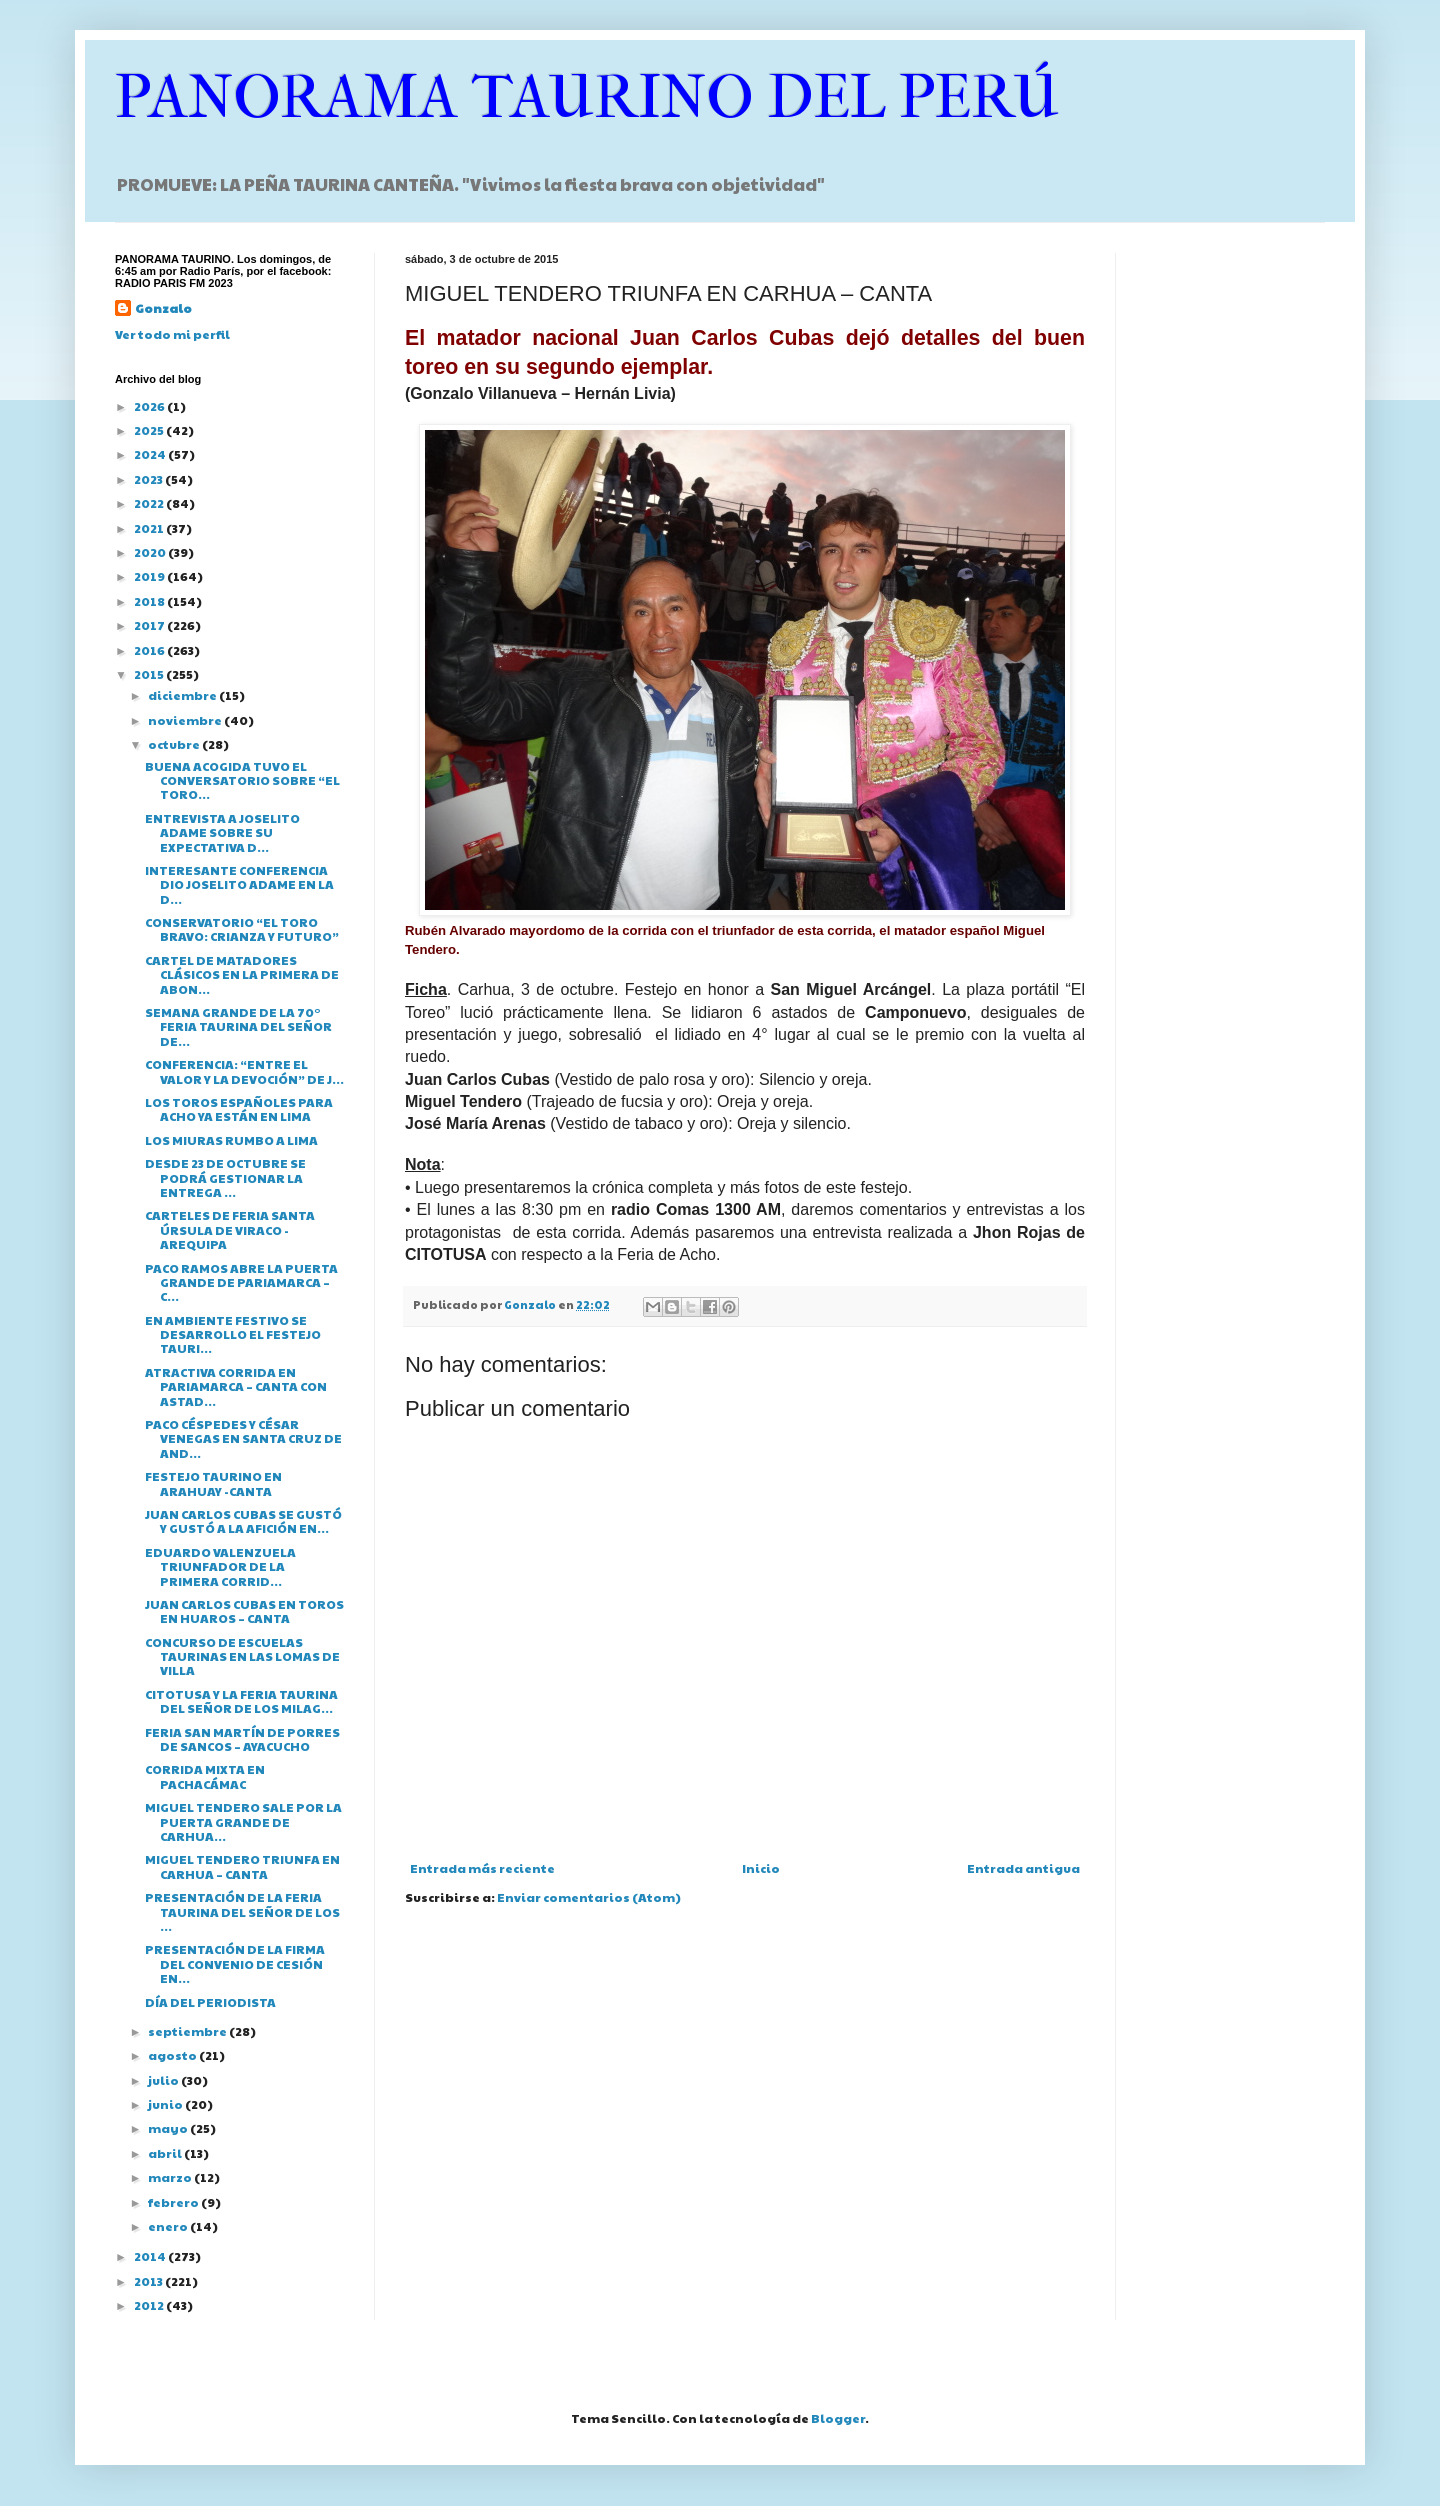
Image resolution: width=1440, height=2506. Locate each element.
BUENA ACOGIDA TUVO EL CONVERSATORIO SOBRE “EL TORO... (242, 780)
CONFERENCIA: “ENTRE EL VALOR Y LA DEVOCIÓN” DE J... (244, 1071)
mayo (169, 2128)
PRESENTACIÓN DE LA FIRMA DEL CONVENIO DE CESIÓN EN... (235, 1963)
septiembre (188, 2031)
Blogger (838, 2418)
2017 (150, 625)
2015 (150, 674)
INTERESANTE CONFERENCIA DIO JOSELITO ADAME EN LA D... (239, 884)
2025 (150, 430)
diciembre (183, 695)
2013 (149, 2281)
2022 (150, 503)
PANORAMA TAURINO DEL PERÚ (587, 97)
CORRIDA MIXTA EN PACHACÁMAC (205, 1776)
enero (169, 2226)
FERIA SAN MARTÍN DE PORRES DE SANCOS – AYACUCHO (242, 1739)
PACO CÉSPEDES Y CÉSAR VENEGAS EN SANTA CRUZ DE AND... (243, 1438)
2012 (150, 2305)
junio (166, 2104)
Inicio (761, 1868)
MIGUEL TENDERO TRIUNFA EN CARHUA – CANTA (242, 1866)
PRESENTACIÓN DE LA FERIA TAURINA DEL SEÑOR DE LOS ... (242, 1911)
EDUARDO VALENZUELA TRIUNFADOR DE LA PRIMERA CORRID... (220, 1566)
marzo (171, 2177)
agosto (173, 2055)
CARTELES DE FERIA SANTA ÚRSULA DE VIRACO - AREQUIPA (230, 1229)
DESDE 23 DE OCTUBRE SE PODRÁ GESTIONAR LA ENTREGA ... (225, 1177)
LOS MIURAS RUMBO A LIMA (231, 1140)
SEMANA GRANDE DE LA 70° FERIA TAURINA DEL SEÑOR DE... (238, 1026)
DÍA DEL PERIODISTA (210, 2002)
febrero (174, 2202)
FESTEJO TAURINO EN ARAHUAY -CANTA (213, 1483)
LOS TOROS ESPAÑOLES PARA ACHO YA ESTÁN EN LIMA (239, 1109)
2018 (150, 601)
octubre (175, 744)
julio (164, 2080)
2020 (151, 552)
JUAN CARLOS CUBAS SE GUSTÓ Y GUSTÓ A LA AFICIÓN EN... (243, 1521)
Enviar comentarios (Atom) (589, 1897)
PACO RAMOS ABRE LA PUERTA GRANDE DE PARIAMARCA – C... (241, 1282)
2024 (151, 454)
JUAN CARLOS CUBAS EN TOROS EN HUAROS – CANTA (244, 1611)
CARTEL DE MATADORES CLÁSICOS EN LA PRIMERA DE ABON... (242, 974)
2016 (150, 650)
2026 (150, 406)
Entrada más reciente (482, 1868)
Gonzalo (163, 308)
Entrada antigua (1023, 1868)
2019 (150, 576)
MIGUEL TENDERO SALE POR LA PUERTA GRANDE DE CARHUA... (243, 1821)
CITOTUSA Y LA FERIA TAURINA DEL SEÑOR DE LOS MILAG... (241, 1701)
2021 (150, 528)
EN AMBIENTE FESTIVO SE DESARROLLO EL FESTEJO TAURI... (233, 1334)
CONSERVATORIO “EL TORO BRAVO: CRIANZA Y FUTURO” (242, 929)
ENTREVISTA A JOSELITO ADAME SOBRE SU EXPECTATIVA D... (222, 832)
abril (166, 2153)
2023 (149, 479)
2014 (151, 2256)
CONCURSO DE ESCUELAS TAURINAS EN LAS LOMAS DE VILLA (242, 1656)
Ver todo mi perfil (172, 334)
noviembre (186, 720)
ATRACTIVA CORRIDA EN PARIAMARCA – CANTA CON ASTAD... (236, 1386)
